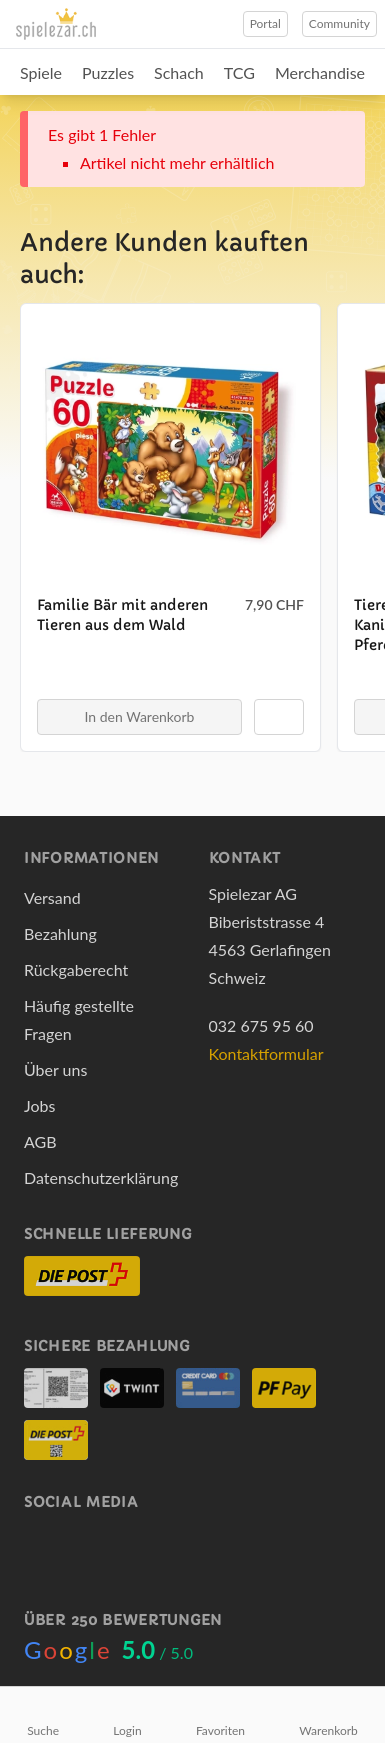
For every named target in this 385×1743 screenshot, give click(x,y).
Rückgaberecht (76, 969)
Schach (179, 72)
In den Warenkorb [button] (140, 716)
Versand (52, 897)
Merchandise (320, 72)
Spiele (41, 72)
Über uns (55, 1069)
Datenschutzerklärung (101, 1177)
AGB (40, 1141)
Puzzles (108, 72)
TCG (239, 72)
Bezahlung (60, 933)
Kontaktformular (266, 1053)
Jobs (39, 1105)
